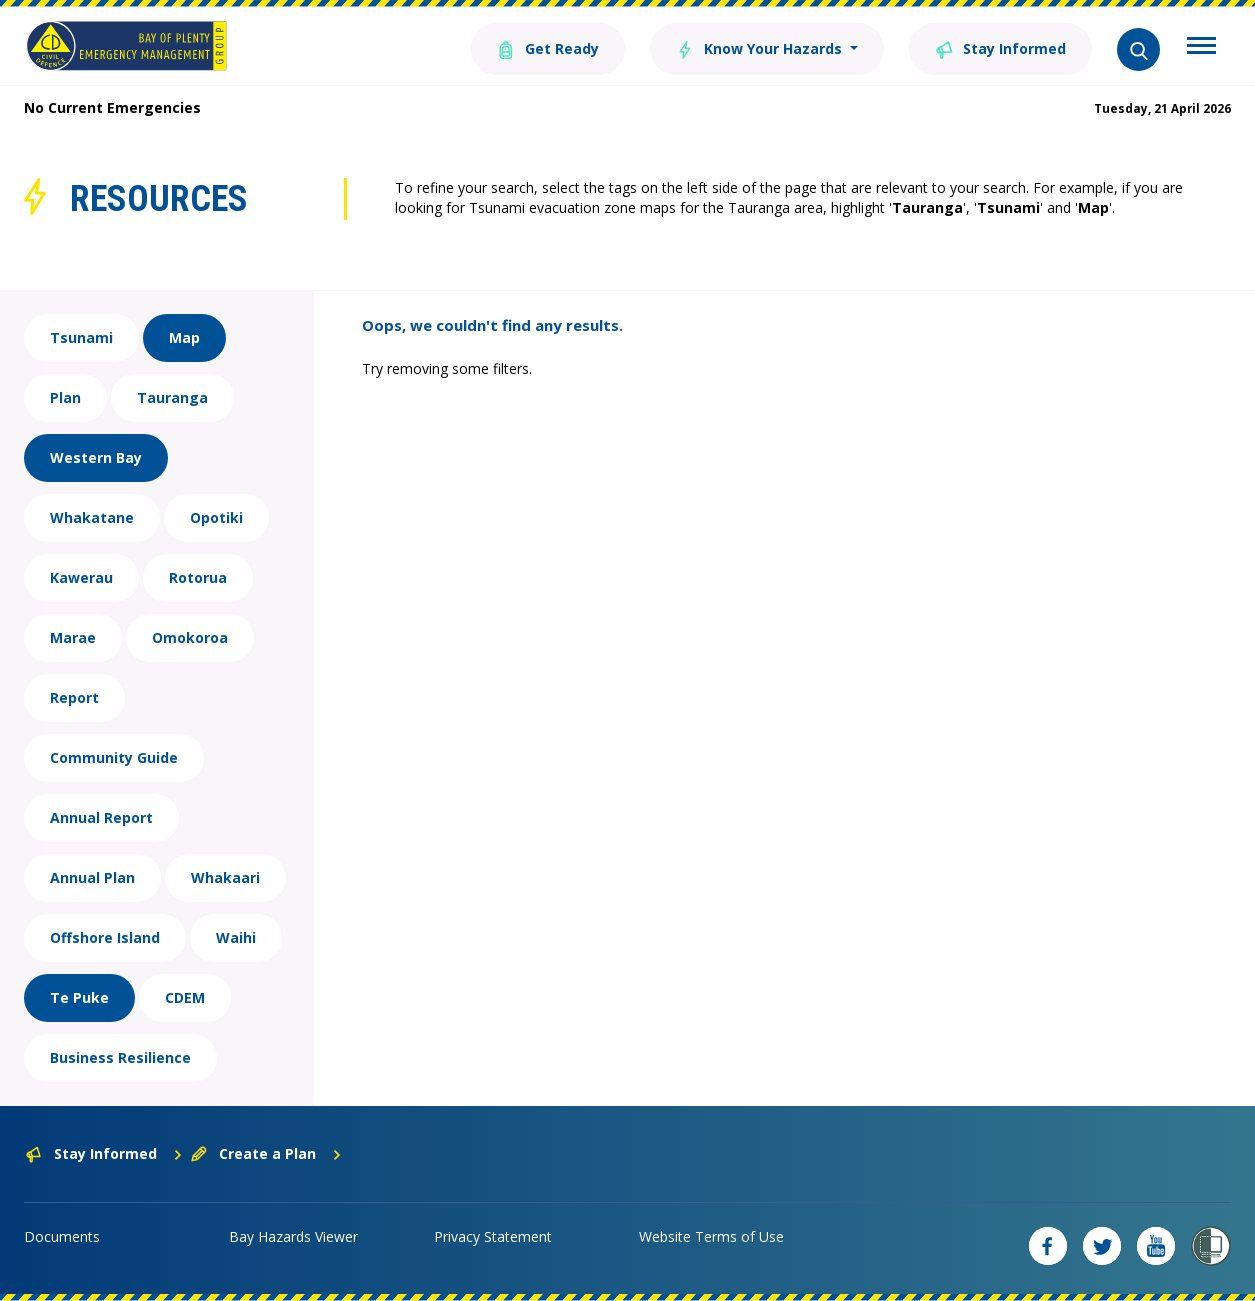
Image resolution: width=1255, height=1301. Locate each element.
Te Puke (79, 997)
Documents (62, 1236)
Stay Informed (1000, 47)
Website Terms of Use (711, 1236)
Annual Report (101, 817)
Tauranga (172, 397)
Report (74, 697)
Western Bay (96, 457)
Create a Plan (266, 1153)
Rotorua (198, 577)
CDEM (185, 997)
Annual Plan (92, 877)
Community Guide (114, 757)
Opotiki (216, 517)
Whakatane (92, 517)
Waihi (236, 937)
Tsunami (81, 337)
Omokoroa (190, 637)
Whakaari (225, 877)
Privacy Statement (493, 1236)
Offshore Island (105, 937)
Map (184, 337)
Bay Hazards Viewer (293, 1236)
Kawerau (81, 577)
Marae (73, 637)
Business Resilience (120, 1057)
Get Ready (548, 47)
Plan (65, 397)
